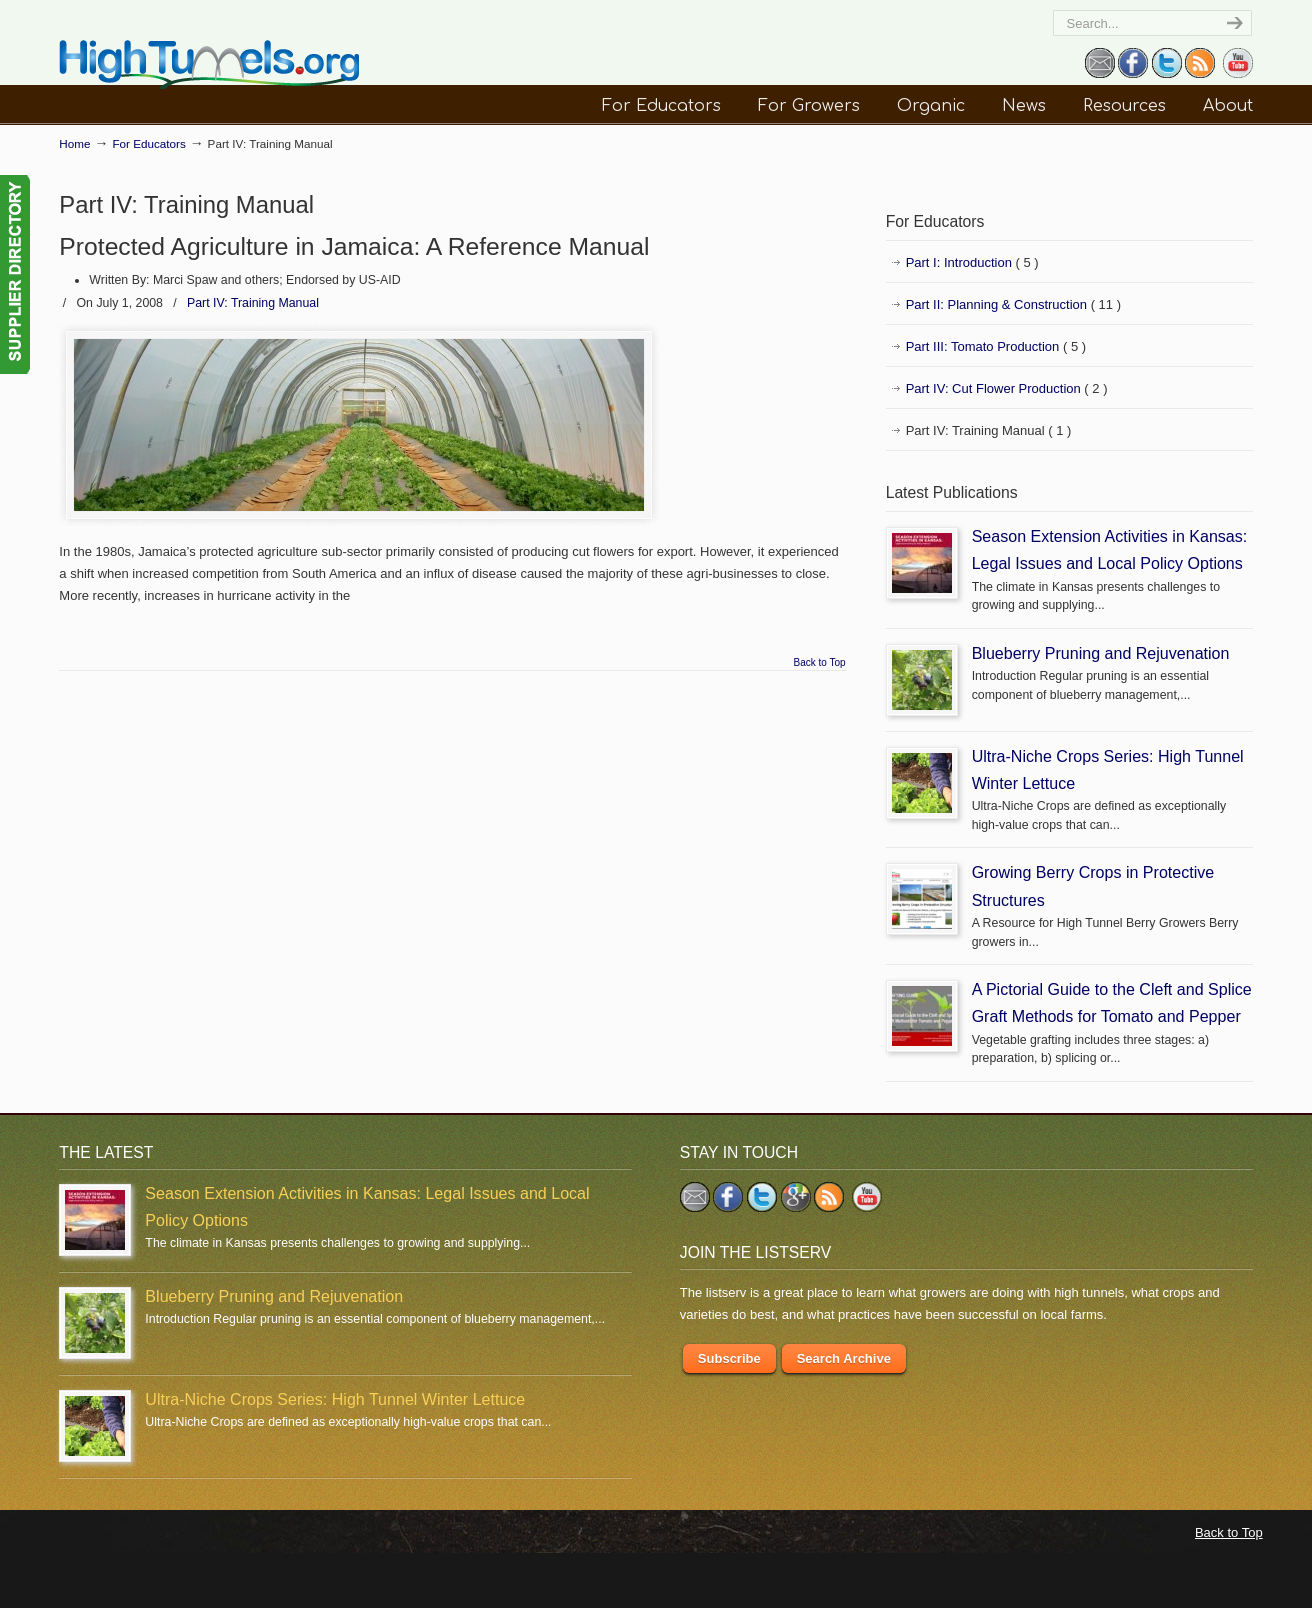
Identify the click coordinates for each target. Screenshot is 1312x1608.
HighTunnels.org (209, 64)
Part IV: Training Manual (253, 303)
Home (74, 143)
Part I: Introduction (972, 263)
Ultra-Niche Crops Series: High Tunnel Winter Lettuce (335, 1399)
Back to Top (820, 663)
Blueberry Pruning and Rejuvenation (1101, 653)
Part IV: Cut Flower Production (1007, 389)
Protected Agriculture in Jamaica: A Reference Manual (354, 246)
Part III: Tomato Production (996, 347)
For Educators (148, 143)
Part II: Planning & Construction (1013, 305)
